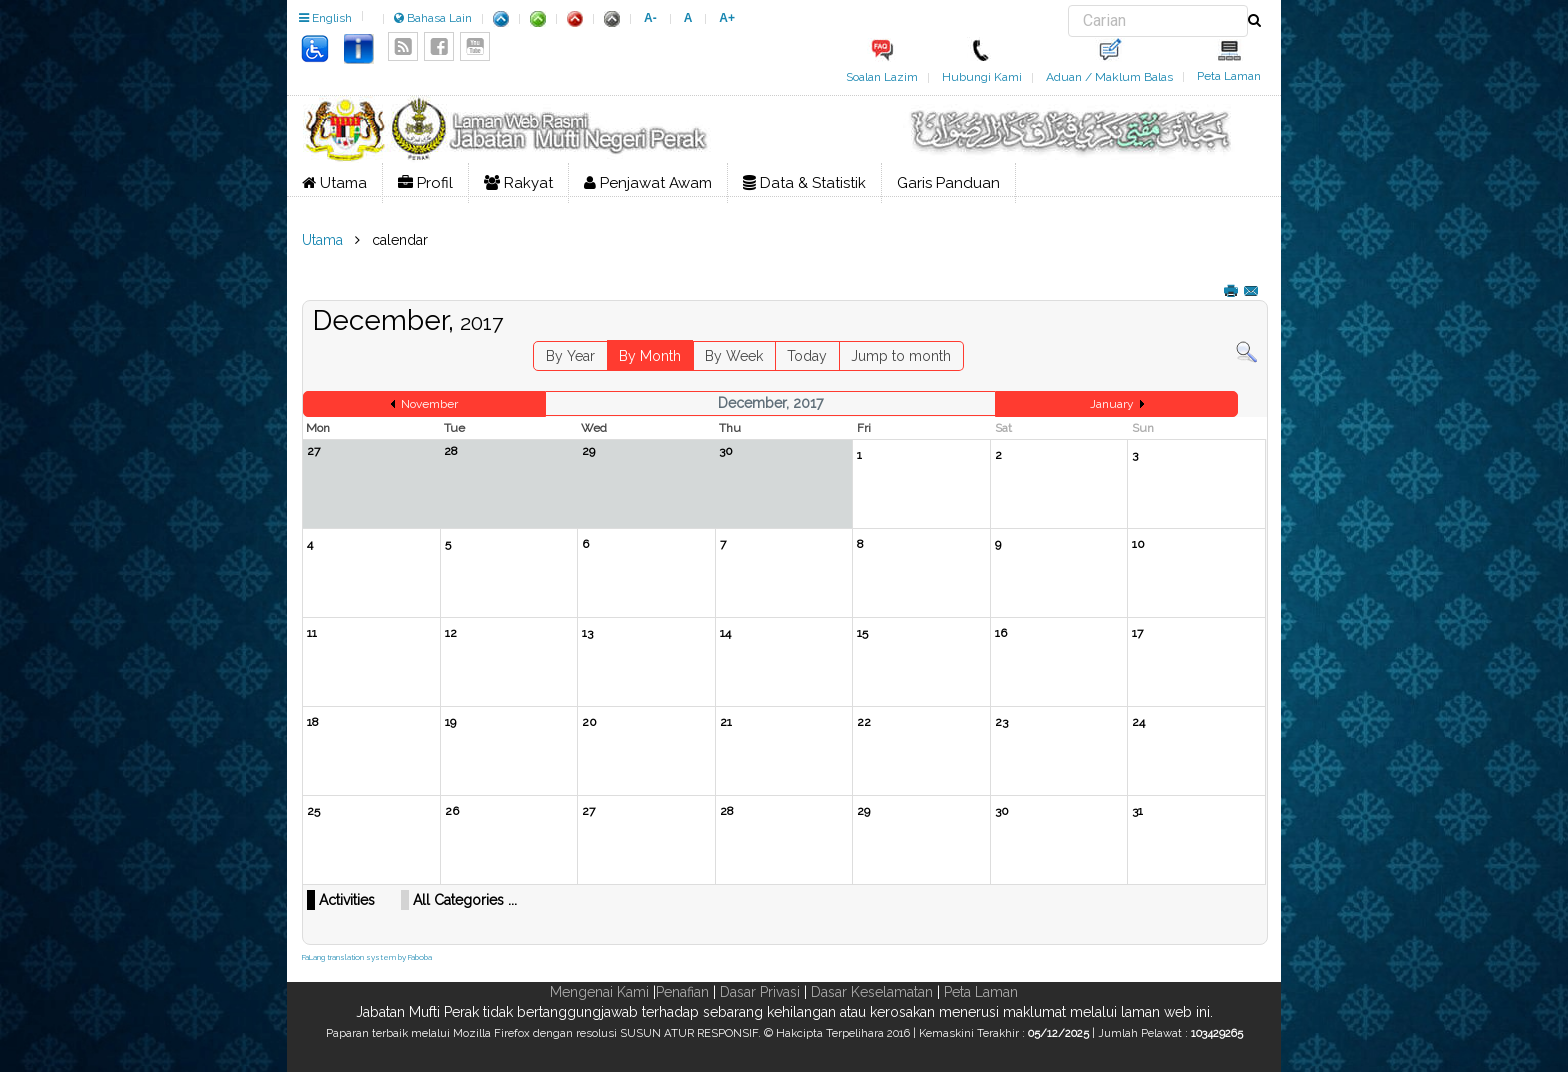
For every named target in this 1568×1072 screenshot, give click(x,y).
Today (807, 356)
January (1112, 404)
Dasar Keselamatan (872, 992)
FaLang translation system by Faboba (367, 957)
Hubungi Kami (982, 77)
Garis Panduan (948, 183)
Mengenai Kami (599, 992)
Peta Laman (1229, 76)
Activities (347, 900)
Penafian (682, 992)
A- (650, 18)
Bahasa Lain (433, 18)
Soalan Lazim (882, 77)
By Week (734, 356)
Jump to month (901, 356)
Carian (1068, 5)
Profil (425, 183)
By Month (650, 356)
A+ (727, 18)
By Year (570, 356)
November (429, 404)
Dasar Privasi (760, 992)
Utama (334, 183)
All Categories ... (465, 900)
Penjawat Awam (648, 183)
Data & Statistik (804, 183)
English (325, 18)
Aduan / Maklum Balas (1109, 77)
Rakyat (518, 183)
